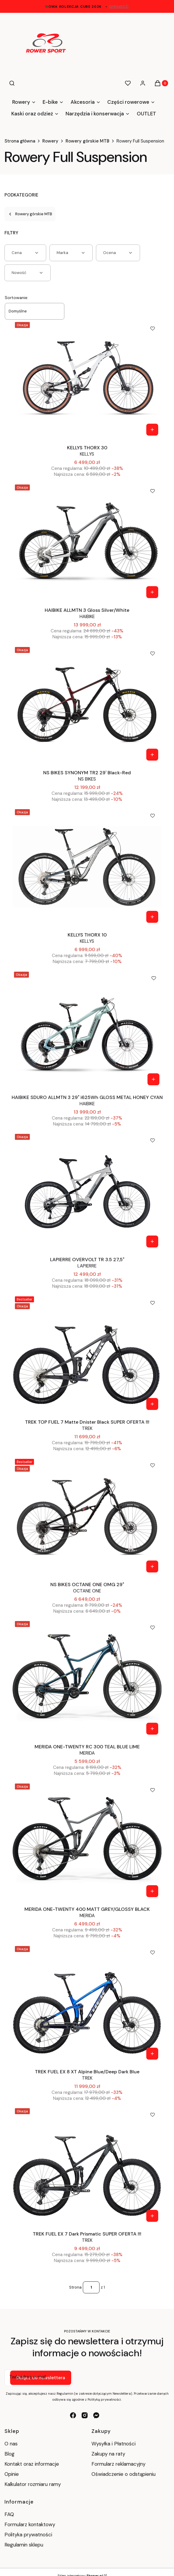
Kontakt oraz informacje (31, 2464)
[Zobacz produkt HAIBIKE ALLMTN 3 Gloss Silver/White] (152, 592)
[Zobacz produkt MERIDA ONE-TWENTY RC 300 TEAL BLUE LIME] (152, 1729)
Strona (75, 2287)
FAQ (9, 2514)
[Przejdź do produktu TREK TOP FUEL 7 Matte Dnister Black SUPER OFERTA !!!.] (87, 1353)
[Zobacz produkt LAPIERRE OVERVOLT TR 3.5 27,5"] (152, 1241)
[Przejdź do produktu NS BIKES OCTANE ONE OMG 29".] (87, 1516)
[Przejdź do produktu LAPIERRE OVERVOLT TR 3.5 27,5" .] (87, 1191)
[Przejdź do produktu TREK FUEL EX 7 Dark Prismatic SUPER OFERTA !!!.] (87, 2165)
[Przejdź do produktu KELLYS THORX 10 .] (87, 866)
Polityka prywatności (28, 2534)
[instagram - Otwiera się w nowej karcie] (84, 2415)
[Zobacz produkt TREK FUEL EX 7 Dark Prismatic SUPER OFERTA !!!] (152, 2216)
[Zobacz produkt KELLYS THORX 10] (152, 917)
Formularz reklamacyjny (118, 2464)
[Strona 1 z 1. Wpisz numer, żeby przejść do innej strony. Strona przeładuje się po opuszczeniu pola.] (91, 2287)
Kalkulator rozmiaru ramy (32, 2484)
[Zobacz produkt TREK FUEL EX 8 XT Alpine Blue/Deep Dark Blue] (152, 2054)
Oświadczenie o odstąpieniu (124, 2474)
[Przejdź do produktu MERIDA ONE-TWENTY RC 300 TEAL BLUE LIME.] (87, 1678)
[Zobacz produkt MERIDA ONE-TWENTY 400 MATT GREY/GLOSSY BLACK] (152, 1891)
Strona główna (19, 141)
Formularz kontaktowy (29, 2524)
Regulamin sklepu (23, 2544)
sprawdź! (119, 6)
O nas (11, 2443)
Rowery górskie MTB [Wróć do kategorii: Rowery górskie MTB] (30, 213)
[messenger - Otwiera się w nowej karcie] (96, 2415)
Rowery (50, 141)
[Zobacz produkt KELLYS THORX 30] (152, 430)
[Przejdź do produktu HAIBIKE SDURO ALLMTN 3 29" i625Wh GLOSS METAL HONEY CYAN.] (87, 1029)
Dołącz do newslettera (40, 2378)
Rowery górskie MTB (87, 141)
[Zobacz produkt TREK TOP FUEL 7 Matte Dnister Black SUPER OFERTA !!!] (152, 1404)
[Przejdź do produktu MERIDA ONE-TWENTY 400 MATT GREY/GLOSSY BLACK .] (87, 1840)
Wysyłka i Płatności (113, 2443)
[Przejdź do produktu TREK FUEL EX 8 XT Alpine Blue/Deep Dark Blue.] (87, 2003)
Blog (9, 2453)
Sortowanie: (16, 297)
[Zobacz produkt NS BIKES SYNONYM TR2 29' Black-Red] (152, 755)
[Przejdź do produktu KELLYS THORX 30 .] (87, 379)
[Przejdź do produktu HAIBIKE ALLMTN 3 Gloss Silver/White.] (87, 541)
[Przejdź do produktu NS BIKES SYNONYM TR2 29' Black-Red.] (87, 704)
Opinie (11, 2474)
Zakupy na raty (108, 2453)
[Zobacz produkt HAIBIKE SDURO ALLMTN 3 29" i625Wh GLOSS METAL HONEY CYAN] (153, 1079)
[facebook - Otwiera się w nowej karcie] (73, 2415)
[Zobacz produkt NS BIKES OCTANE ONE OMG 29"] (152, 1566)
